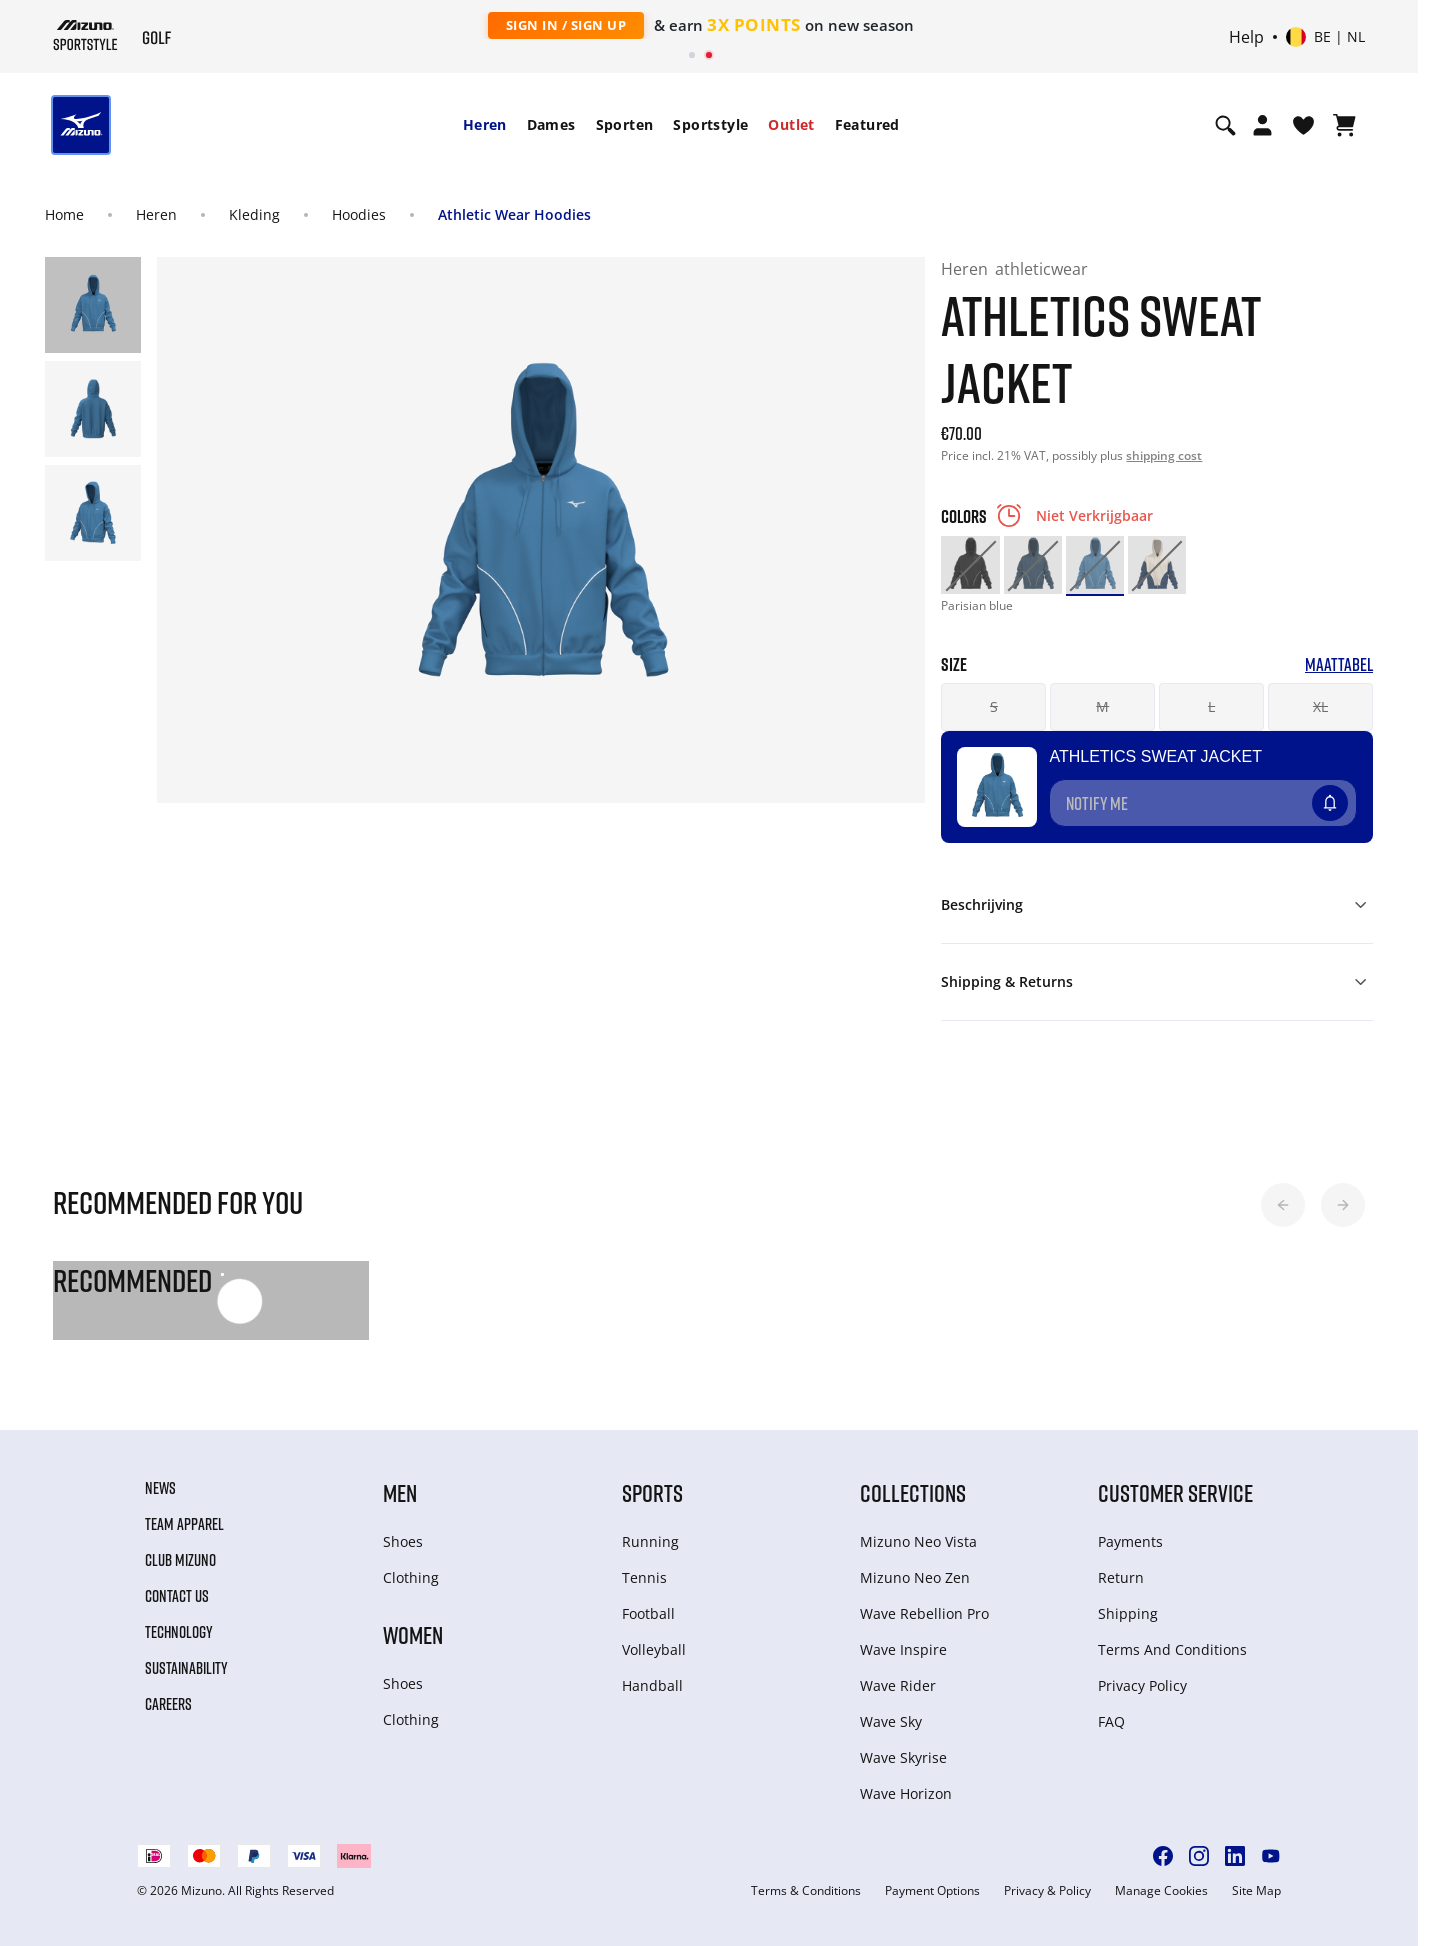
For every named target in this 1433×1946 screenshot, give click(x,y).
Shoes (403, 1541)
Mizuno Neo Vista (918, 1541)
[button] (1283, 1205)
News (160, 1488)
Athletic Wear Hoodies (514, 214)
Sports (652, 1492)
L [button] (1211, 706)
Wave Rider (898, 1685)
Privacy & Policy (1047, 1891)
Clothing (411, 1577)
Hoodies (359, 214)
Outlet (791, 124)
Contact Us (177, 1596)
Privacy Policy (1142, 1685)
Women (413, 1634)
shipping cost (1164, 455)
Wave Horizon (906, 1793)
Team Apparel (184, 1524)
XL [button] (1320, 706)
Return (1121, 1577)
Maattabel (1339, 664)
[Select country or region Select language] (1325, 37)
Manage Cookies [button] (1161, 1891)
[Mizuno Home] (85, 35)
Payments (1130, 1541)
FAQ (1111, 1721)
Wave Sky (891, 1721)
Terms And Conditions (1172, 1649)
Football (648, 1613)
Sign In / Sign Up (566, 25)
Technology (179, 1632)
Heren (485, 124)
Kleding (254, 214)
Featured (867, 124)
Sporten (625, 124)
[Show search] (1225, 125)
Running (650, 1541)
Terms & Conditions (806, 1891)
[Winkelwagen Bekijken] (1344, 125)
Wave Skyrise (903, 1757)
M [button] (1102, 706)
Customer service (1175, 1492)
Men (400, 1492)
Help (1246, 37)
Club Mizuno (180, 1560)
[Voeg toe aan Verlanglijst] (1349, 795)
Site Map (1256, 1891)
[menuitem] (485, 125)
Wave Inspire (903, 1649)
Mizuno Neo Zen (915, 1577)
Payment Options (932, 1891)
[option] (970, 565)
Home (64, 214)
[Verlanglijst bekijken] (1303, 125)
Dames (551, 124)
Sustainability (186, 1668)
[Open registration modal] (1262, 125)
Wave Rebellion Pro (924, 1613)
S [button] (994, 706)
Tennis (644, 1577)
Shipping (1128, 1613)
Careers (168, 1704)
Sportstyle (710, 124)
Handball (652, 1685)
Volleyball (654, 1649)
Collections (913, 1492)
